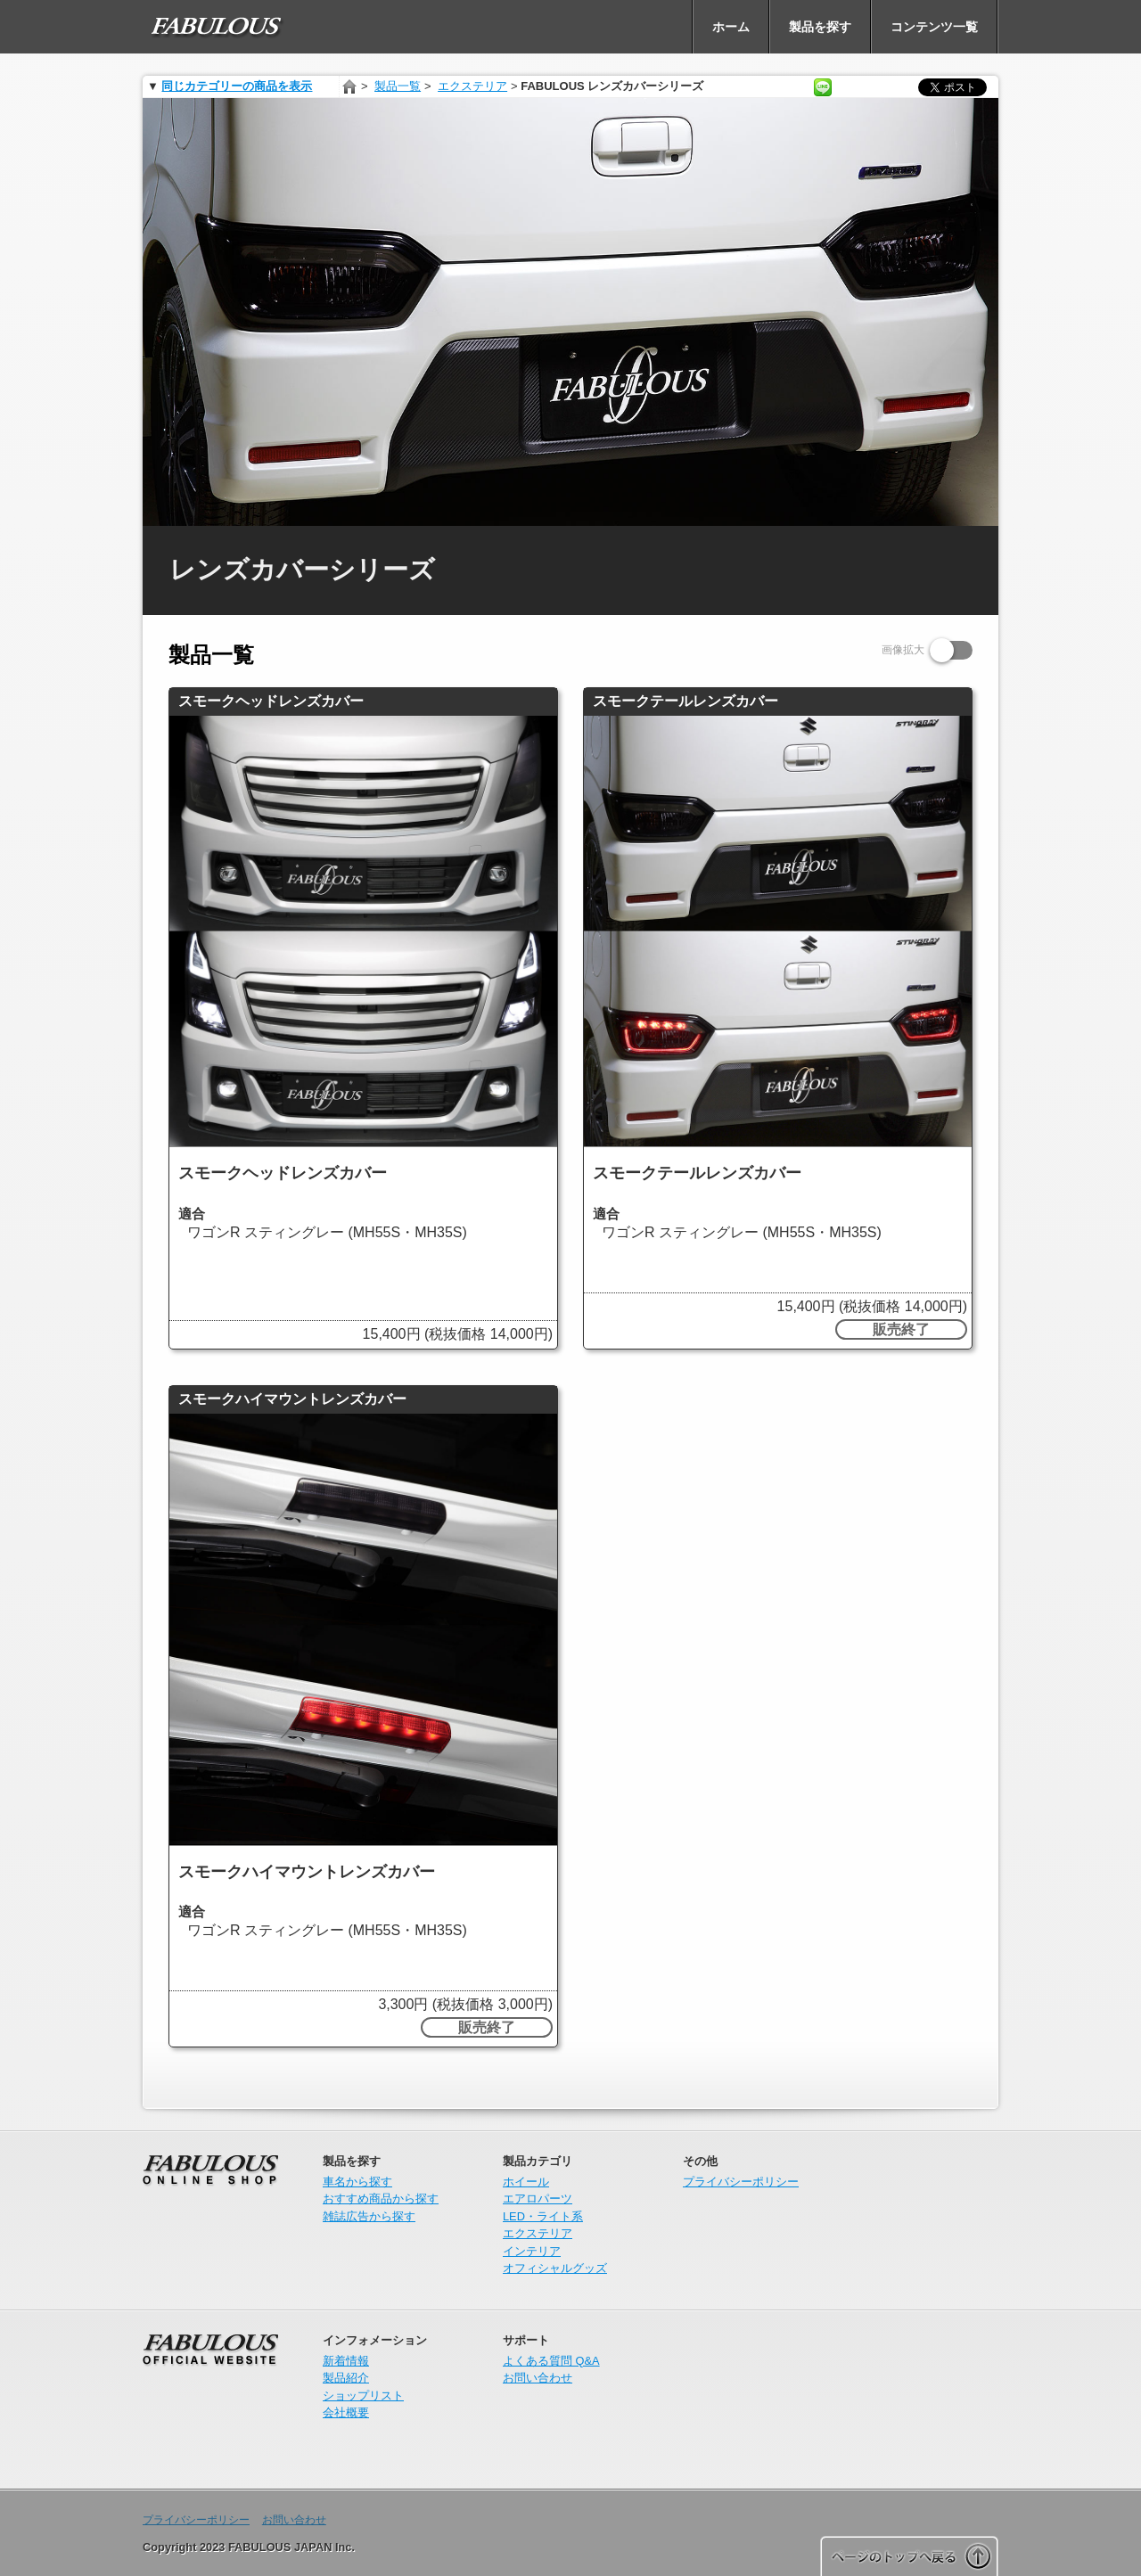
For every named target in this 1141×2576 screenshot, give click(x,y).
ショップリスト (363, 2395)
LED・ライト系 (543, 2216)
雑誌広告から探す (369, 2216)
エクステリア (472, 86)
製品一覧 (397, 86)
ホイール (526, 2181)
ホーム (350, 86)
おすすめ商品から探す (381, 2198)
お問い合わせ (537, 2377)
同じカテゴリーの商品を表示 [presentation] (236, 86)
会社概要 (346, 2412)
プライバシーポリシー (741, 2181)
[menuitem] (218, 26)
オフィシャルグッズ (555, 2268)
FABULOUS (210, 2400)
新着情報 (346, 2360)
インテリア (532, 2251)
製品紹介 (346, 2377)
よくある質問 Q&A (551, 2360)
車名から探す (357, 2181)
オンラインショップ (210, 2221)
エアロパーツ (537, 2198)
